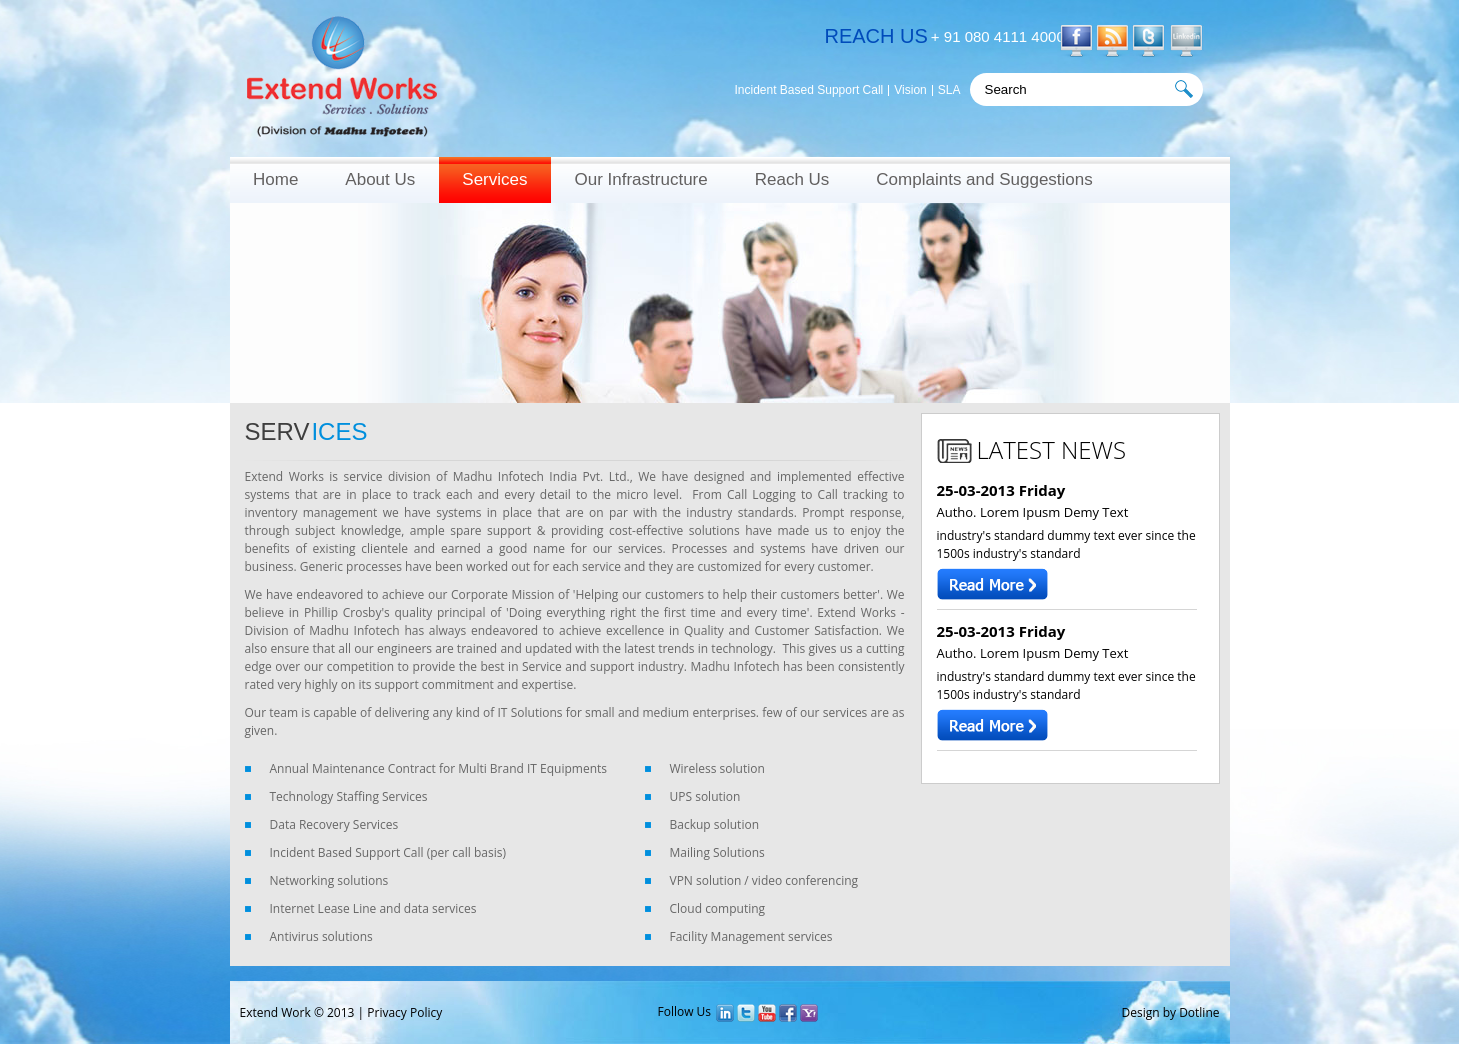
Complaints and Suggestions (984, 179)
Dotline (1199, 1012)
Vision (910, 90)
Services (494, 179)
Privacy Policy (404, 1012)
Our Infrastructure (640, 179)
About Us (380, 179)
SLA (949, 90)
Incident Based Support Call (809, 90)
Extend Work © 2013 (297, 1012)
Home (275, 179)
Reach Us (792, 179)
